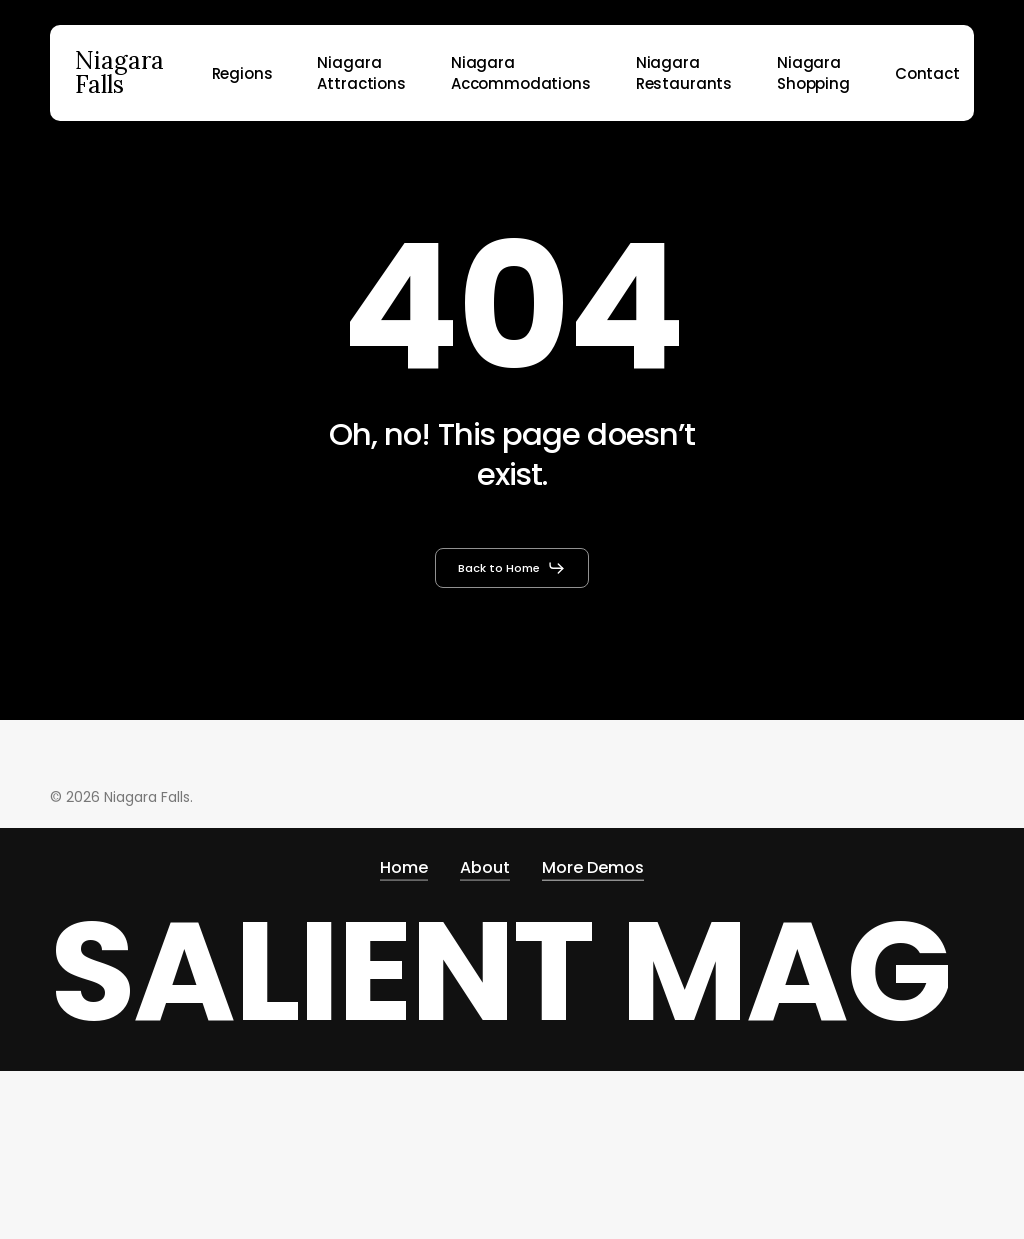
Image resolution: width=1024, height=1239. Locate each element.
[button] (512, 568)
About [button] (485, 863)
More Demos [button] (593, 863)
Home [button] (404, 863)
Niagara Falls (119, 73)
